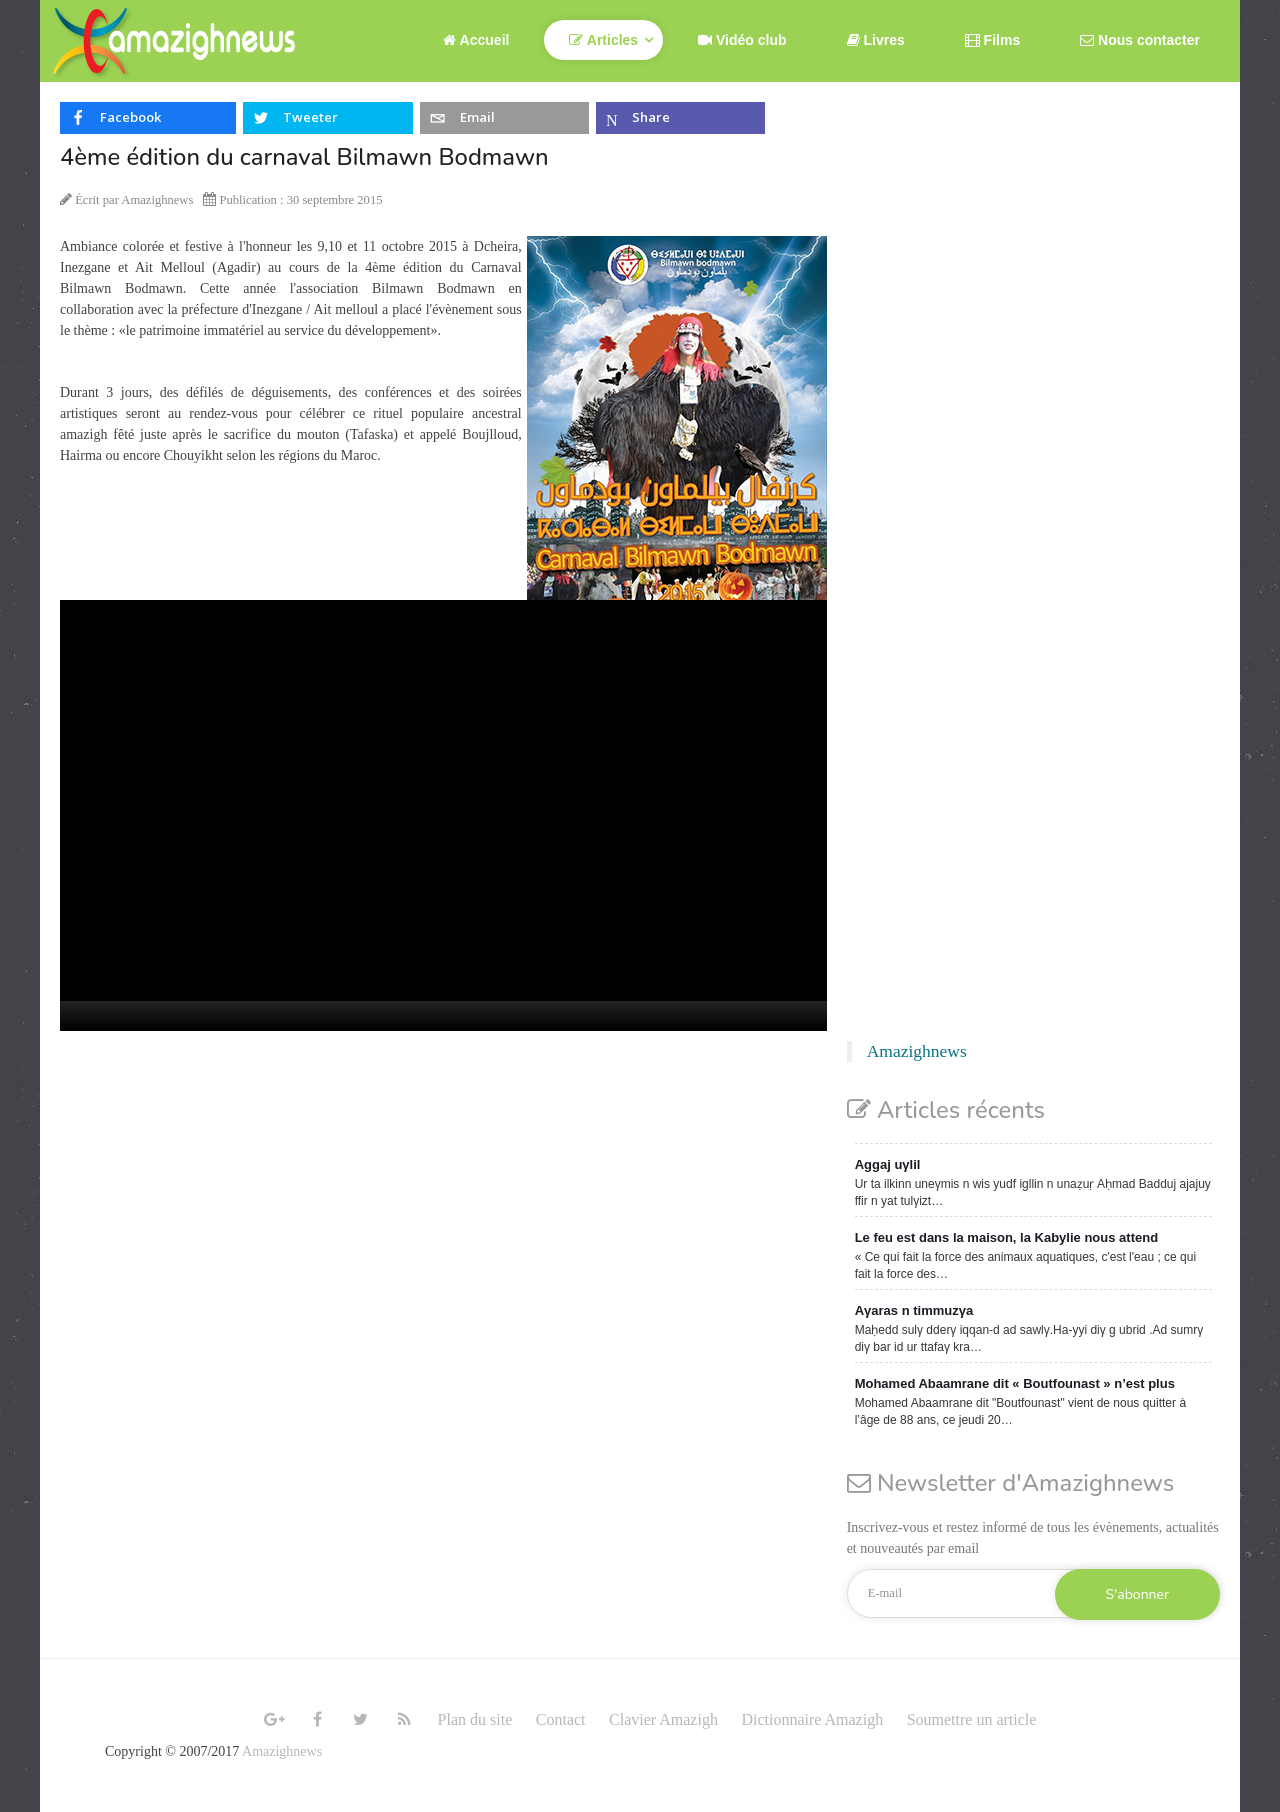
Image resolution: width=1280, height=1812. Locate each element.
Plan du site (475, 1719)
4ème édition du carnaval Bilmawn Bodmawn (304, 157)
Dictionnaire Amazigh (812, 1719)
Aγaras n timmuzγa (914, 1310)
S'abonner (1137, 1594)
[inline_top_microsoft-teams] (680, 118)
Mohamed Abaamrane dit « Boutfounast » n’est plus (1015, 1383)
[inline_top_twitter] (327, 118)
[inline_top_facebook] (148, 118)
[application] (443, 815)
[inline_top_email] (504, 118)
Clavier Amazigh (663, 1719)
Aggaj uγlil (888, 1164)
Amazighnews (917, 1051)
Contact (561, 1719)
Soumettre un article (972, 1719)
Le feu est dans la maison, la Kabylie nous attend (1006, 1237)
